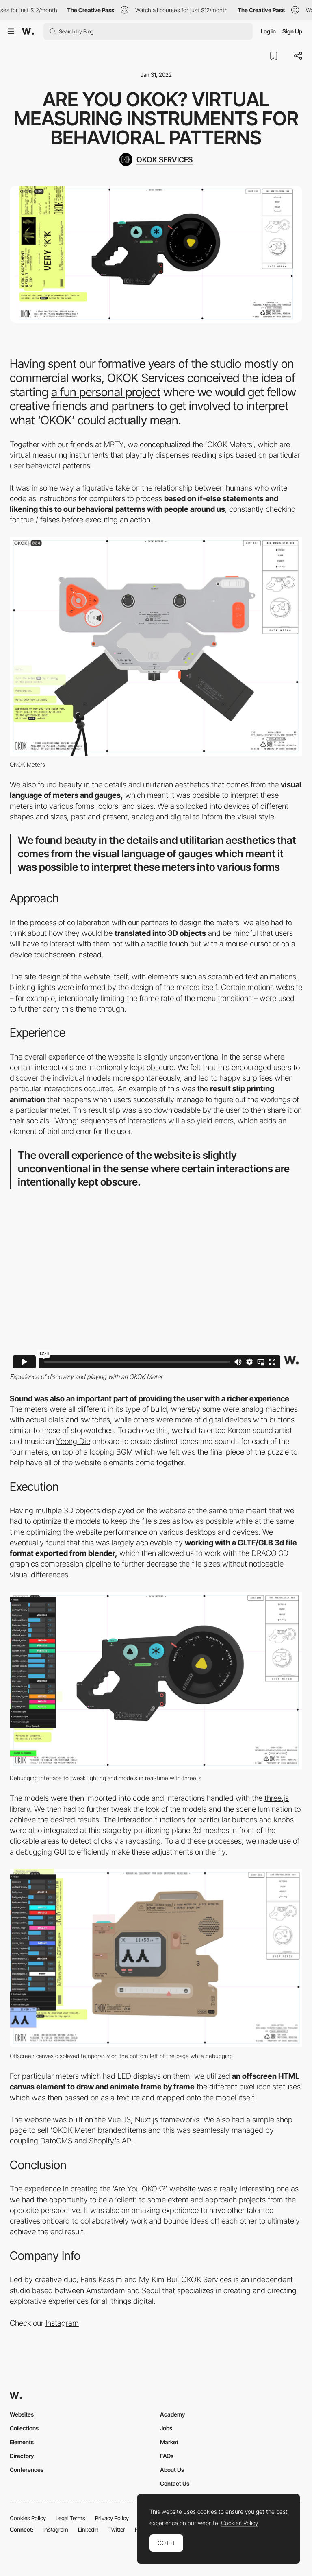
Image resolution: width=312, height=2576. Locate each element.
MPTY (114, 444)
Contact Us (174, 2483)
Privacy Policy (112, 2518)
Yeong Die (73, 1441)
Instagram (62, 2323)
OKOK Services (206, 2279)
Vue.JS (119, 2119)
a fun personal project (105, 392)
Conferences (26, 2469)
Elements (22, 2441)
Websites (22, 2414)
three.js (276, 1798)
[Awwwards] (28, 31)
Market (169, 2441)
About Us (172, 2469)
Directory (22, 2455)
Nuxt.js (146, 2119)
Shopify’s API (111, 2141)
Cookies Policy (28, 2518)
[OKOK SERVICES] (155, 159)
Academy (172, 2414)
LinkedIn (88, 2529)
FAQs (166, 2455)
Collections (24, 2428)
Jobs (166, 2428)
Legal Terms (70, 2518)
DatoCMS (56, 2141)
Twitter (116, 2529)
